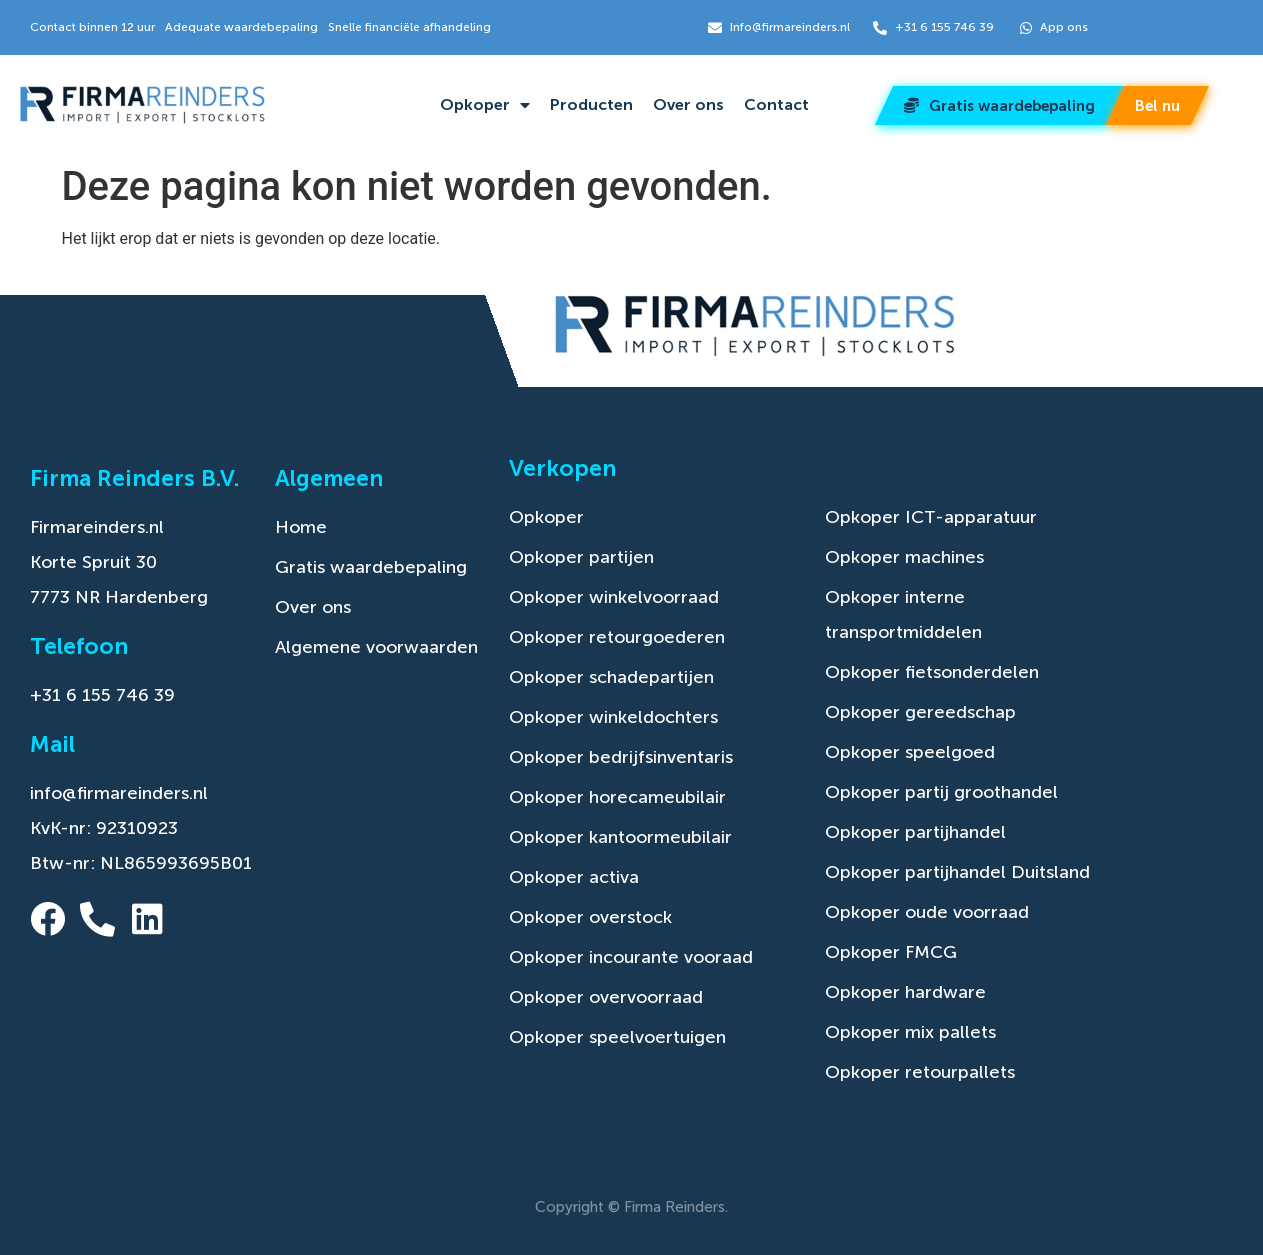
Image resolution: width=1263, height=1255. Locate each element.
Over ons (688, 104)
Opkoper (485, 105)
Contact (776, 104)
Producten (591, 104)
